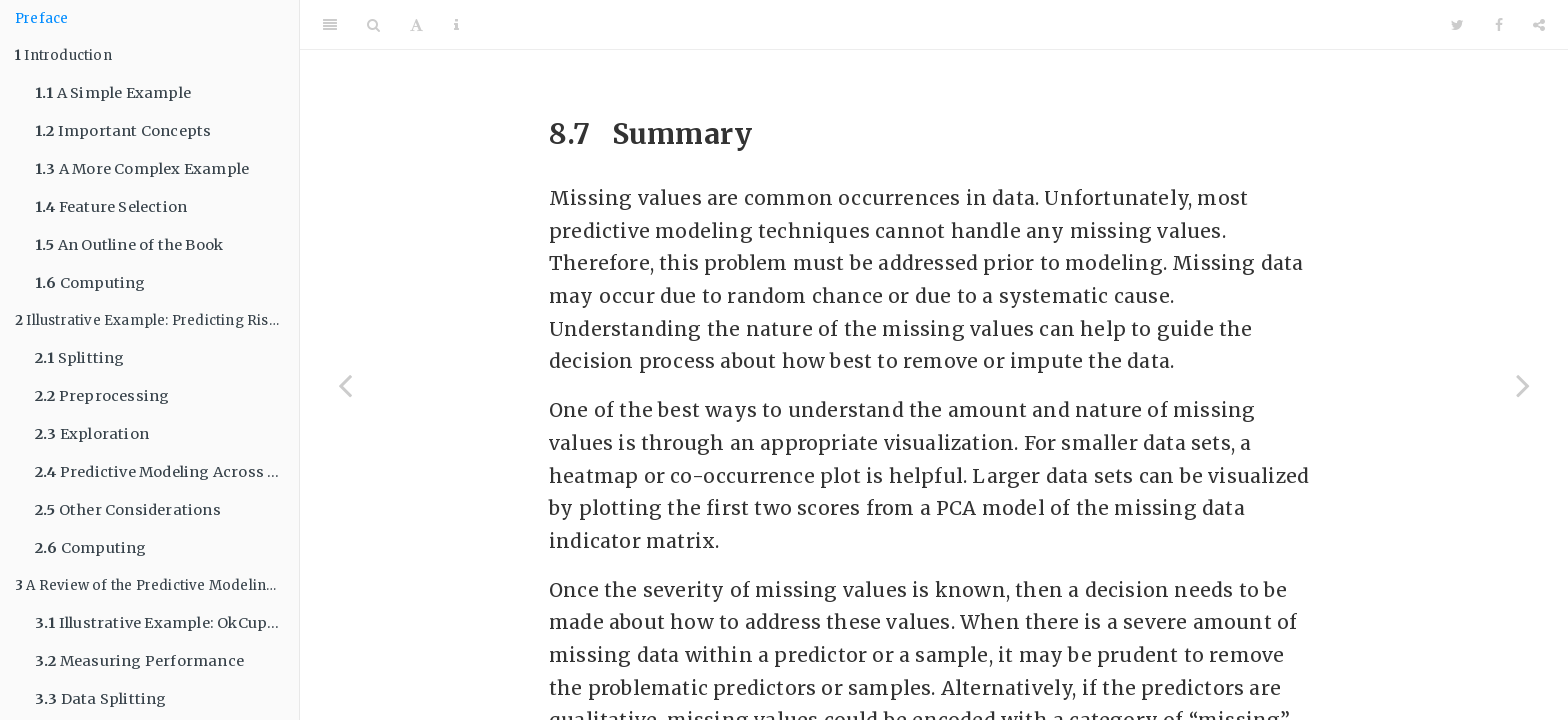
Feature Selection (111, 207)
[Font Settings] (416, 25)
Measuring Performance (139, 661)
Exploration (92, 434)
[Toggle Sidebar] (330, 25)
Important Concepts (123, 131)
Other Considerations (128, 510)
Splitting (80, 358)
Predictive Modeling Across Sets (167, 472)
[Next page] (1523, 385)
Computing (90, 283)
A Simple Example (113, 93)
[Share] (1539, 25)
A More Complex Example (142, 169)
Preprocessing (102, 396)
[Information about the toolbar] (456, 25)
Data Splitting (101, 699)
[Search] (373, 25)
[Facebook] (1499, 25)
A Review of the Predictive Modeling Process (157, 585)
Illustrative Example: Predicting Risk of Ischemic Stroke (157, 320)
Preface (41, 18)
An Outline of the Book (129, 245)
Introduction (63, 55)
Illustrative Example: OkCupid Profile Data (167, 623)
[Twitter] (1457, 25)
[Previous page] (345, 385)
